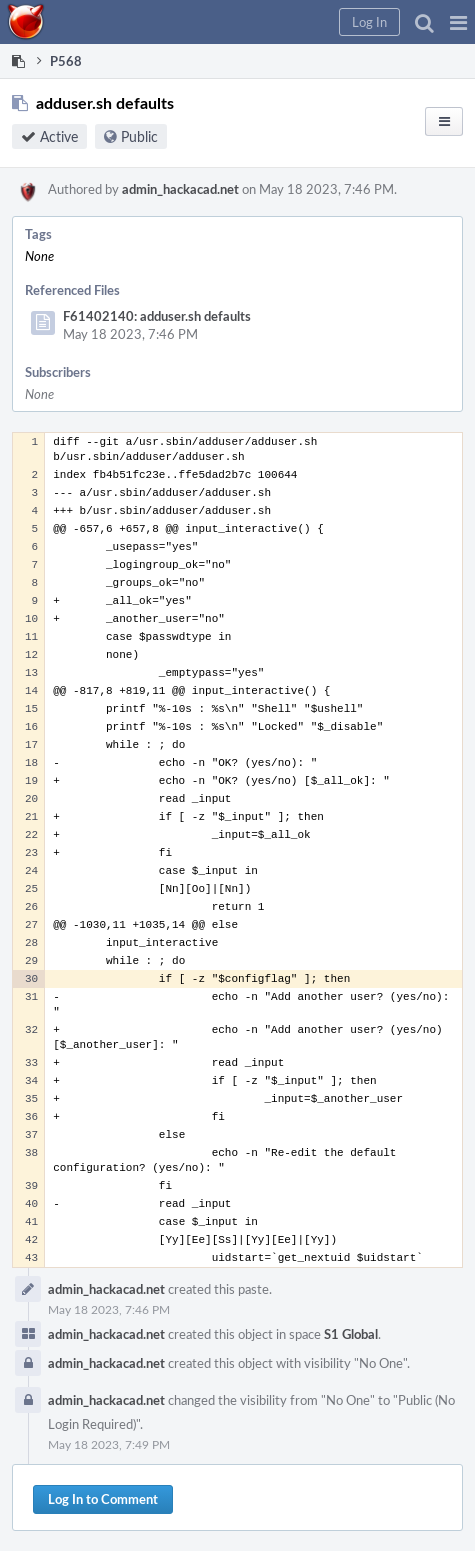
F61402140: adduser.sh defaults (157, 316)
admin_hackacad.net (180, 189)
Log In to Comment (103, 1499)
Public (139, 136)
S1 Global (351, 1334)
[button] (458, 22)
